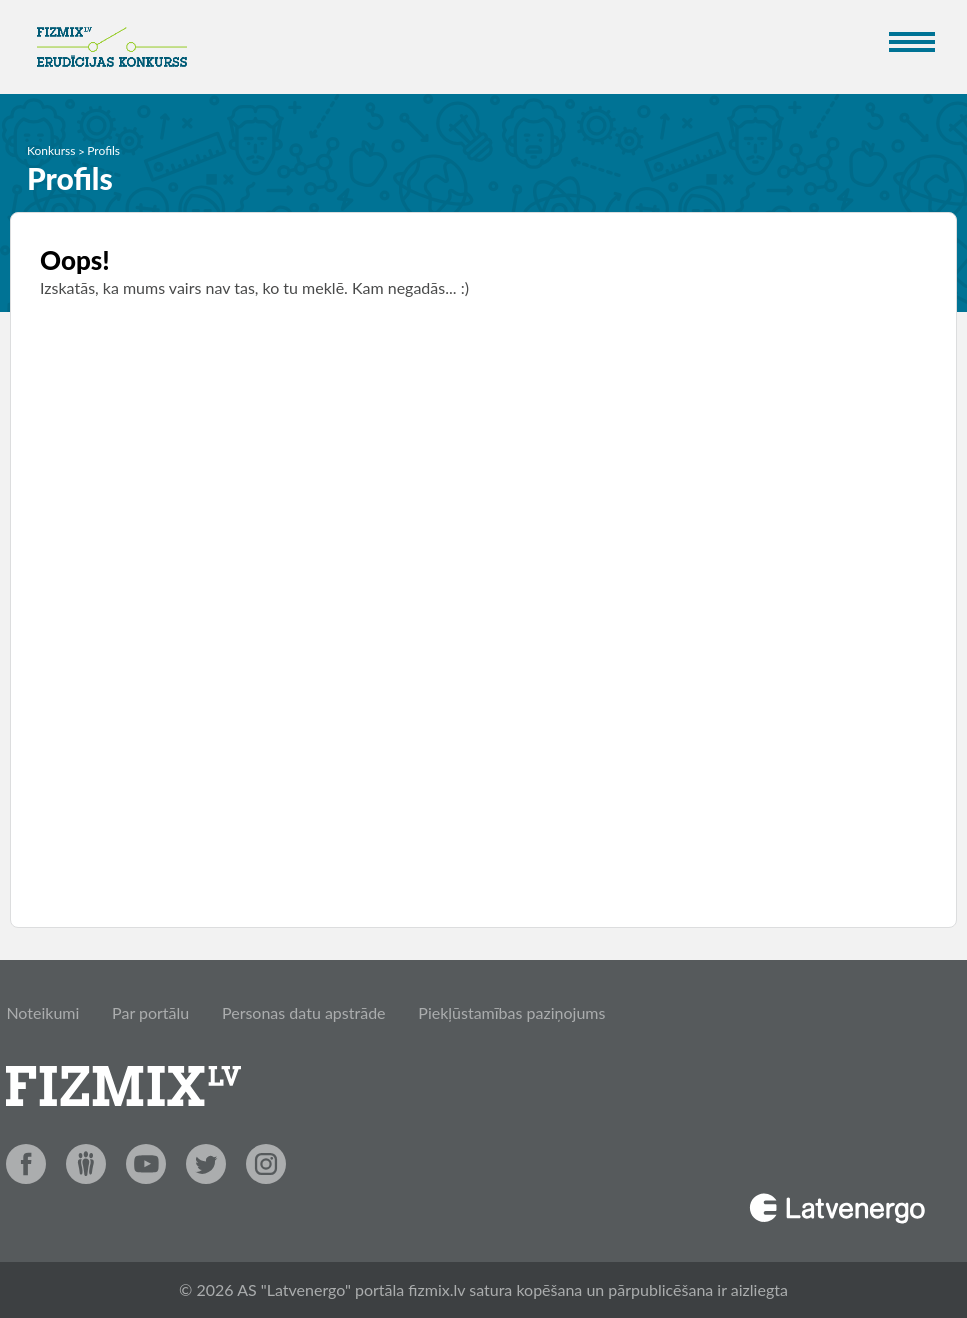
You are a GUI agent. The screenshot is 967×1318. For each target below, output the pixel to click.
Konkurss (51, 150)
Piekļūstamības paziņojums (511, 1012)
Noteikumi (42, 1012)
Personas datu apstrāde (304, 1012)
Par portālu (150, 1012)
